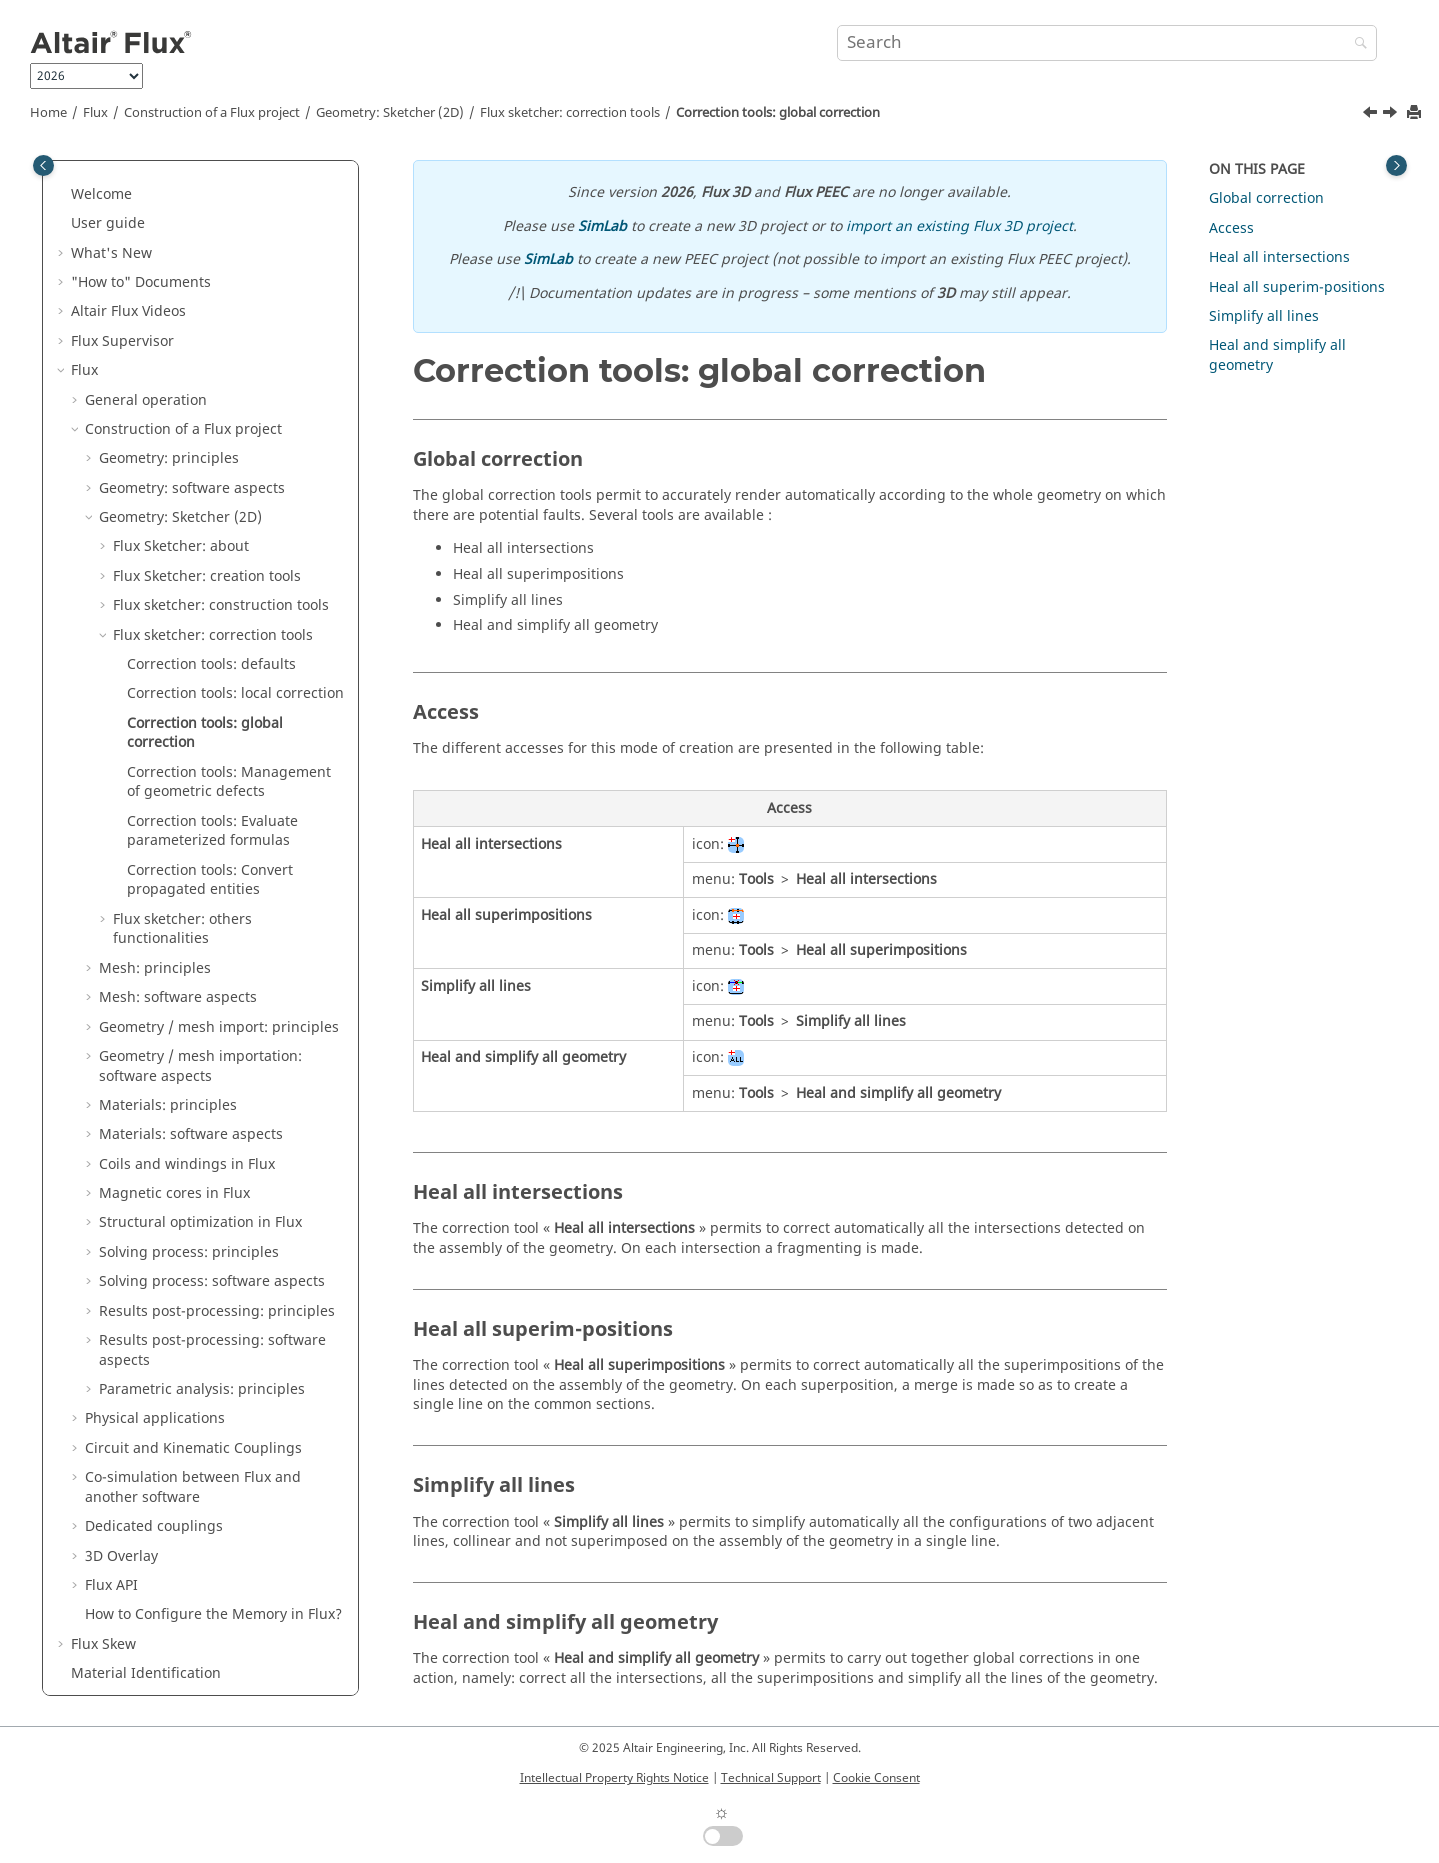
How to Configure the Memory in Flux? (213, 1328)
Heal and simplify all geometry (1277, 355)
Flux (95, 113)
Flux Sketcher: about (181, 260)
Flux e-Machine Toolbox (150, 1475)
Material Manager (131, 1446)
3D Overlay (121, 1270)
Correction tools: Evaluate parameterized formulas (212, 545)
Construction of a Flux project (212, 113)
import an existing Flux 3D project (959, 226)
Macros (95, 1593)
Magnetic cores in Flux (174, 907)
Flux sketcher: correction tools (570, 113)
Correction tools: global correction (778, 113)
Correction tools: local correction (235, 407)
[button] (91, 173)
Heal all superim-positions (1297, 287)
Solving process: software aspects (212, 995)
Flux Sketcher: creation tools (207, 290)
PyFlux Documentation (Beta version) (194, 1622)
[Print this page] (1416, 113)
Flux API (111, 1299)
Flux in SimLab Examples (153, 1534)
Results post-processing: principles (217, 1025)
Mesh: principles (155, 682)
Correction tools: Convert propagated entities (210, 594)
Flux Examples (118, 1505)
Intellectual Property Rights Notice (614, 1778)
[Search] (1356, 44)
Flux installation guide (145, 1652)
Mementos (106, 1563)
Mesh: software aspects (178, 711)
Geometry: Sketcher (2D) (390, 113)
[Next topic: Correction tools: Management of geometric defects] (1392, 115)
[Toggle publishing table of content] (43, 165)
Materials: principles (168, 819)
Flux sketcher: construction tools (221, 319)
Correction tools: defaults (211, 378)
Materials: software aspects (191, 848)
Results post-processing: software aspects (212, 1064)
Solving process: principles (189, 966)
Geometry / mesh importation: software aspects (200, 780)
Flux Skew (103, 1358)
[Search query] (1107, 43)
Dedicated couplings (154, 1240)
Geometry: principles (169, 172)
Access (1231, 228)
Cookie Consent (876, 1778)
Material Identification (146, 1387)
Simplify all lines (1264, 316)
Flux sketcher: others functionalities (182, 643)
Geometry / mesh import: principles (219, 741)
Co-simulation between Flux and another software (193, 1201)
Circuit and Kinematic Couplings (193, 1162)
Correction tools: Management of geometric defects (229, 496)
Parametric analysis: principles (202, 1103)
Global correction (1266, 198)
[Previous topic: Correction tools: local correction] (1372, 115)
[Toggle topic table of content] (1396, 165)
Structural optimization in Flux (200, 936)
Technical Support (771, 1778)
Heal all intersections (1279, 257)
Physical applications (155, 1132)
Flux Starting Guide (135, 1681)
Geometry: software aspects (192, 202)
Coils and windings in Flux (187, 878)
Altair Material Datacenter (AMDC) (185, 1417)
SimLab (602, 226)
